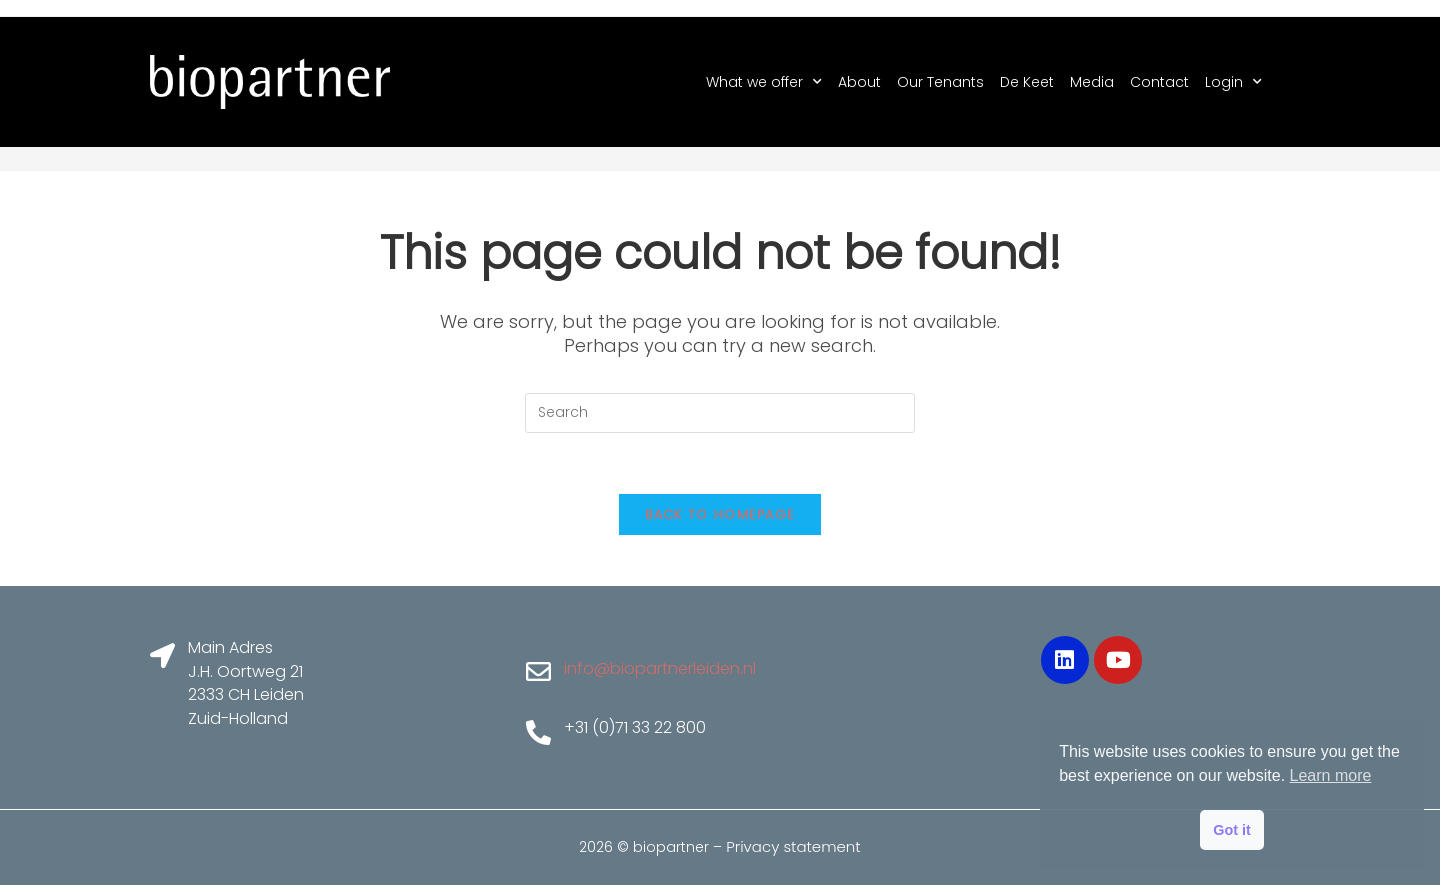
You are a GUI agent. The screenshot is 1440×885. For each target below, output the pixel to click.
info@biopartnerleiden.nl (660, 668)
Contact (1159, 82)
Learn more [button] (1331, 775)
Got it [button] (1232, 830)
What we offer (764, 82)
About (859, 82)
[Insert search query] (720, 413)
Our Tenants (940, 82)
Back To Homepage (720, 514)
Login (1233, 82)
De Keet (1027, 82)
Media (1092, 82)
